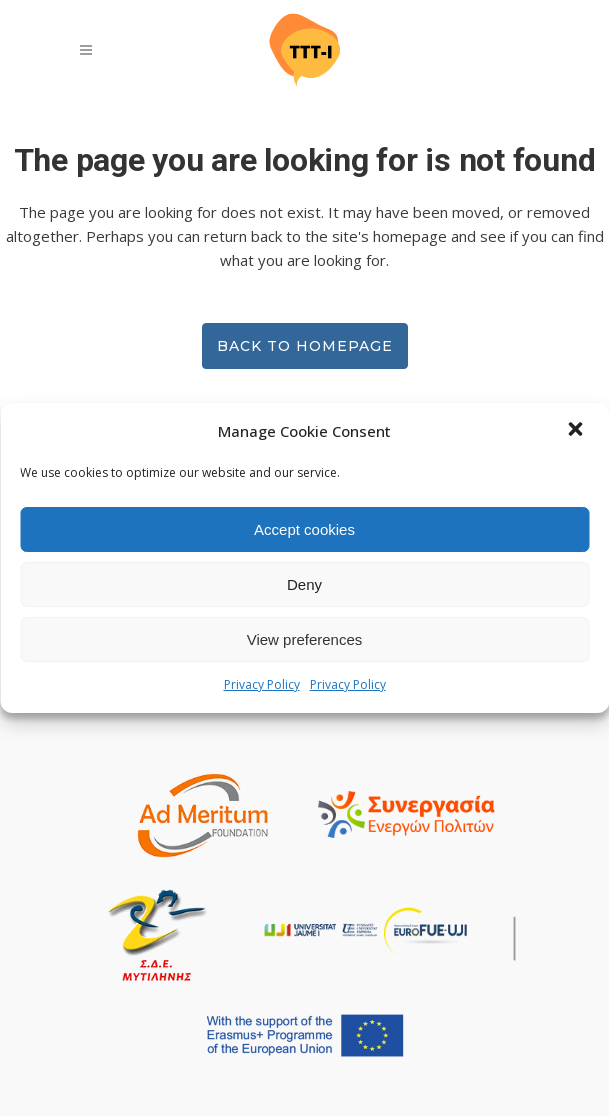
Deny (304, 584)
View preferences (305, 639)
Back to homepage (305, 346)
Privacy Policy (262, 684)
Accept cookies (304, 529)
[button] (577, 431)
